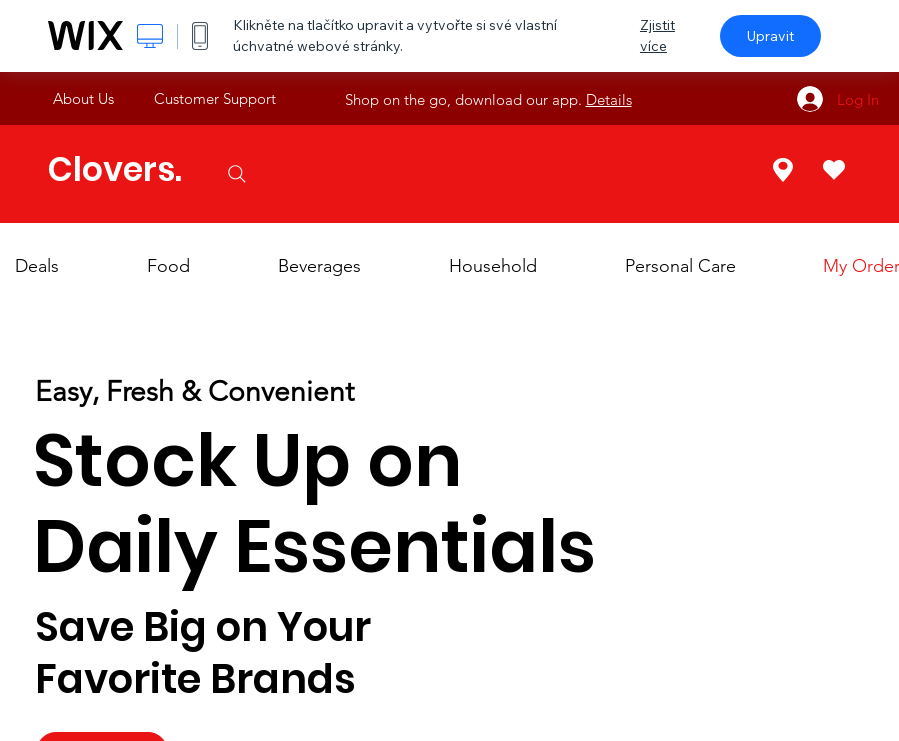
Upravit (770, 36)
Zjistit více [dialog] (657, 35)
